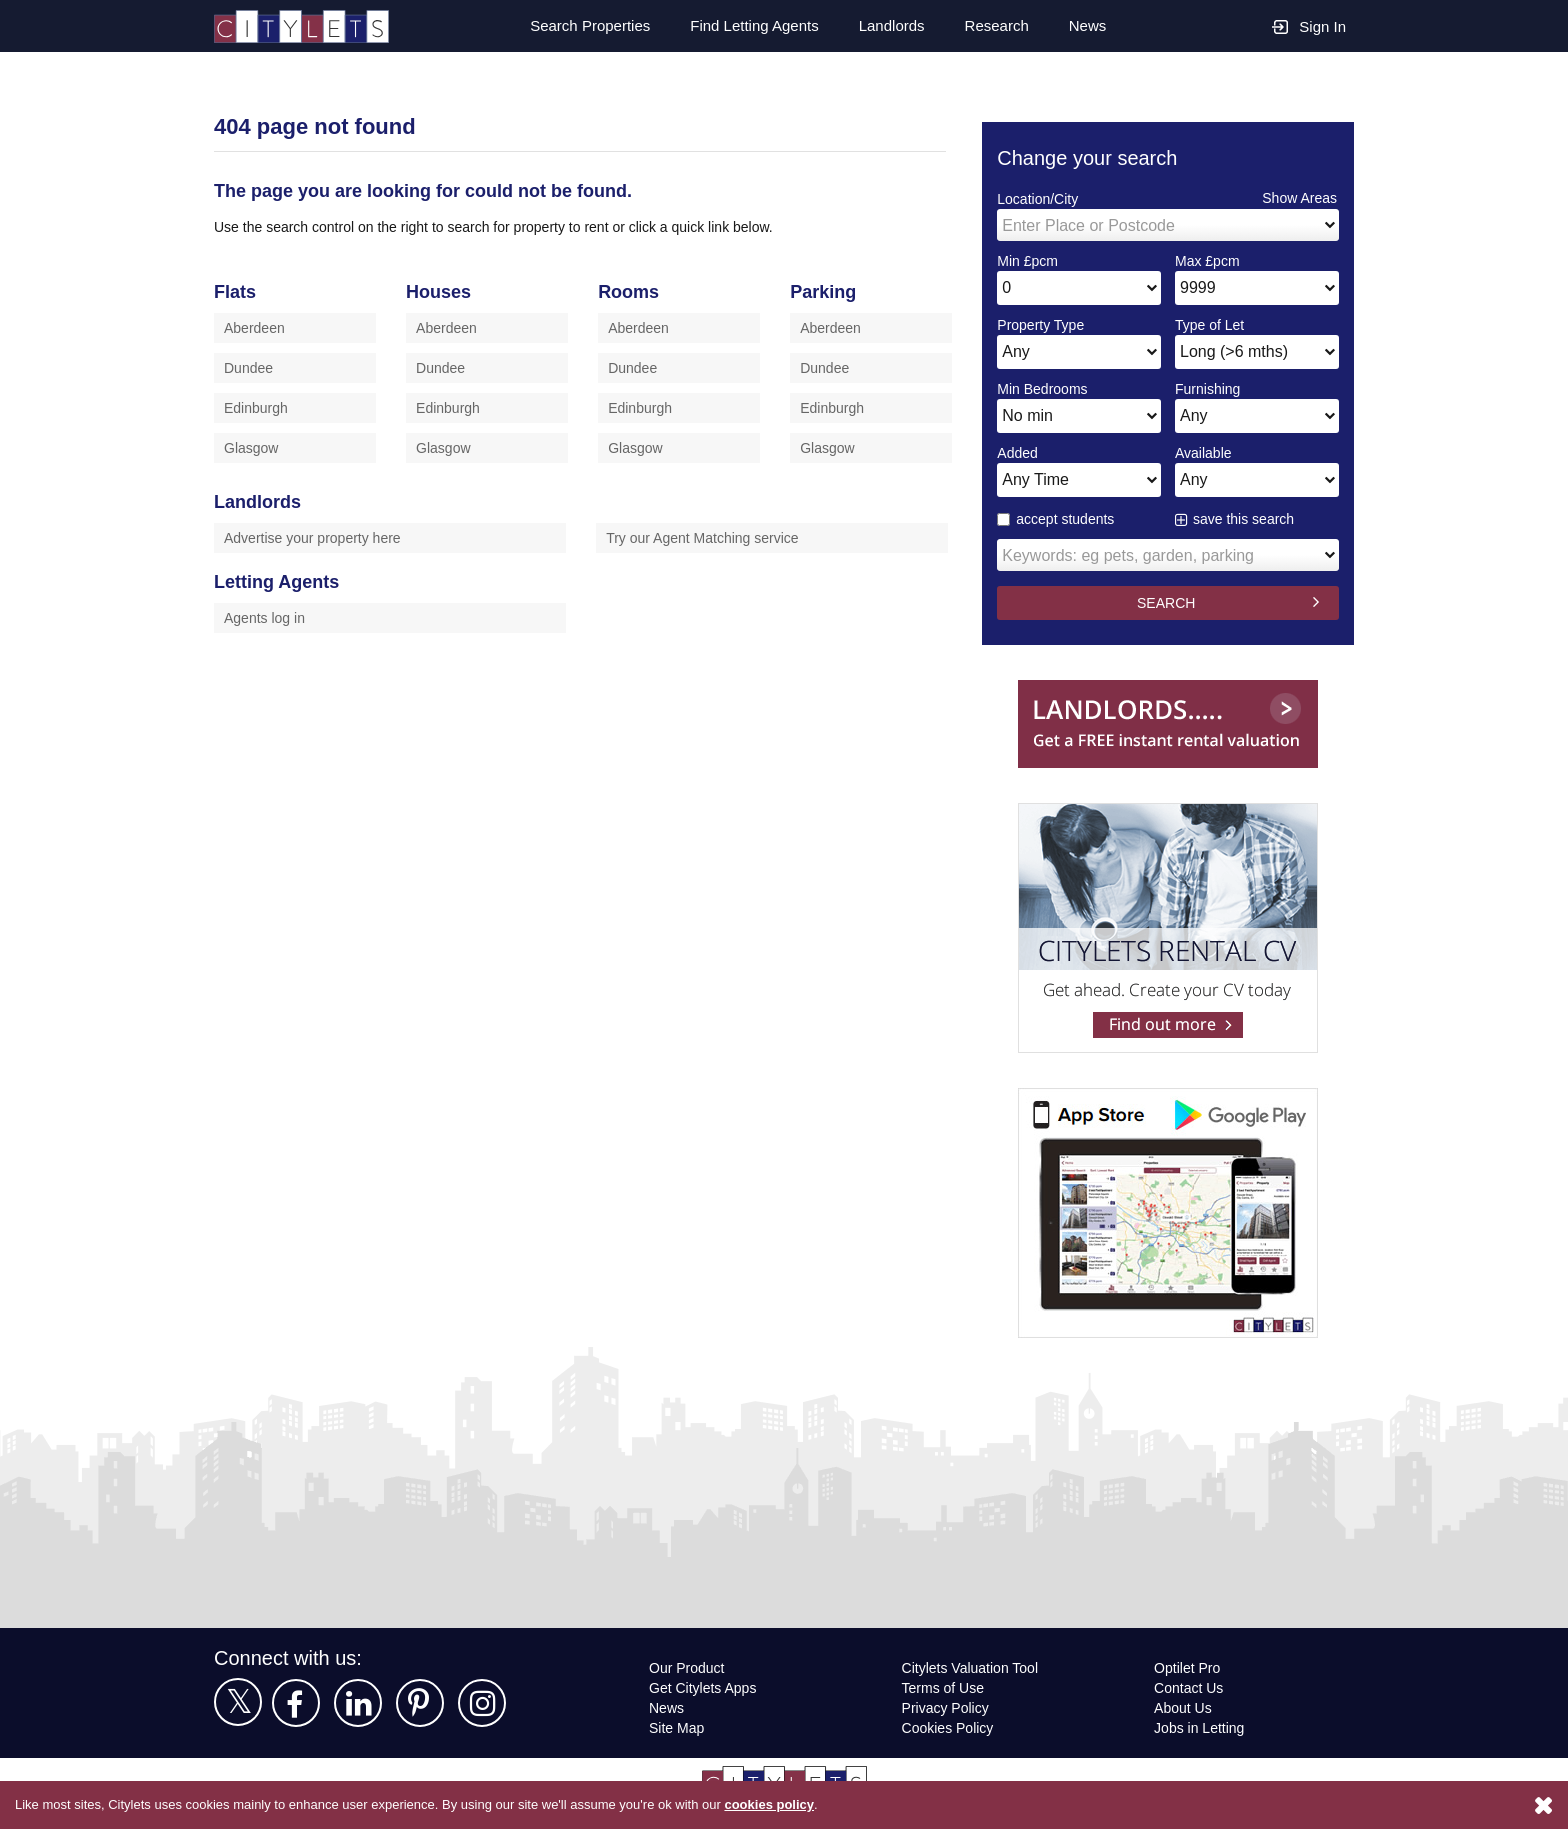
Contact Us (1189, 1687)
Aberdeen (256, 327)
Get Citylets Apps (704, 1687)
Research (996, 26)
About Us (1184, 1707)
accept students (1058, 518)
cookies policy (797, 1805)
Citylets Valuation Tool (973, 1667)
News (1087, 26)
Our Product (689, 1667)
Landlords (889, 26)
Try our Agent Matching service (706, 537)
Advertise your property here (318, 537)
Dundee (250, 367)
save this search (1245, 518)
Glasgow (251, 447)
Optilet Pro (1189, 1667)
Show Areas (1299, 197)
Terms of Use (944, 1687)
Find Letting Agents (747, 26)
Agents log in (266, 617)
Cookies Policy (947, 1727)
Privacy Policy (944, 1707)
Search (578, 26)
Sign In (1309, 25)
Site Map (677, 1727)
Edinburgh (258, 407)
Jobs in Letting (1200, 1727)
